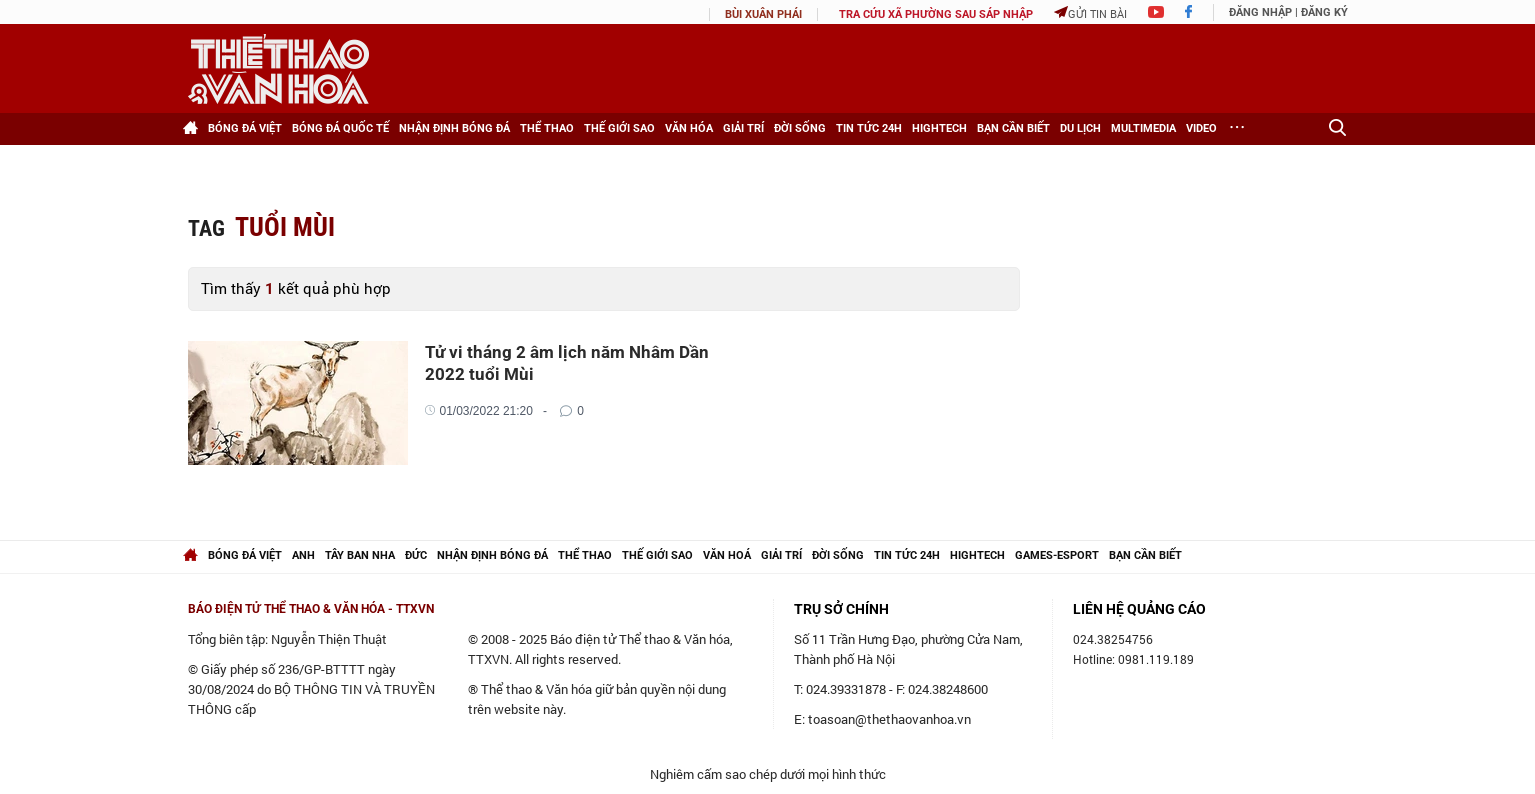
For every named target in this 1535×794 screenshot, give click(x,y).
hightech (977, 555)
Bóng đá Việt (245, 128)
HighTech (939, 128)
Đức (416, 555)
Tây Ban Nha (360, 555)
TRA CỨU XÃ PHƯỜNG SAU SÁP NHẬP (936, 14)
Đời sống (800, 128)
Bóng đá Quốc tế (340, 128)
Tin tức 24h (869, 128)
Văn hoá (727, 555)
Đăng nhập (1260, 12)
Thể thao (547, 128)
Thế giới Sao (619, 128)
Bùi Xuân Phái (763, 14)
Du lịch (1080, 128)
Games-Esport (1057, 555)
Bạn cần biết (1013, 128)
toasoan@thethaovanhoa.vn (889, 719)
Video (1201, 128)
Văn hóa (689, 128)
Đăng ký (1324, 12)
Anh (303, 555)
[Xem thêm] (1238, 129)
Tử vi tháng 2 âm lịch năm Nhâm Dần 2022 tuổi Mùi (567, 363)
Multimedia (1143, 128)
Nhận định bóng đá (454, 128)
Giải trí (743, 128)
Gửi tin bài (1090, 13)
